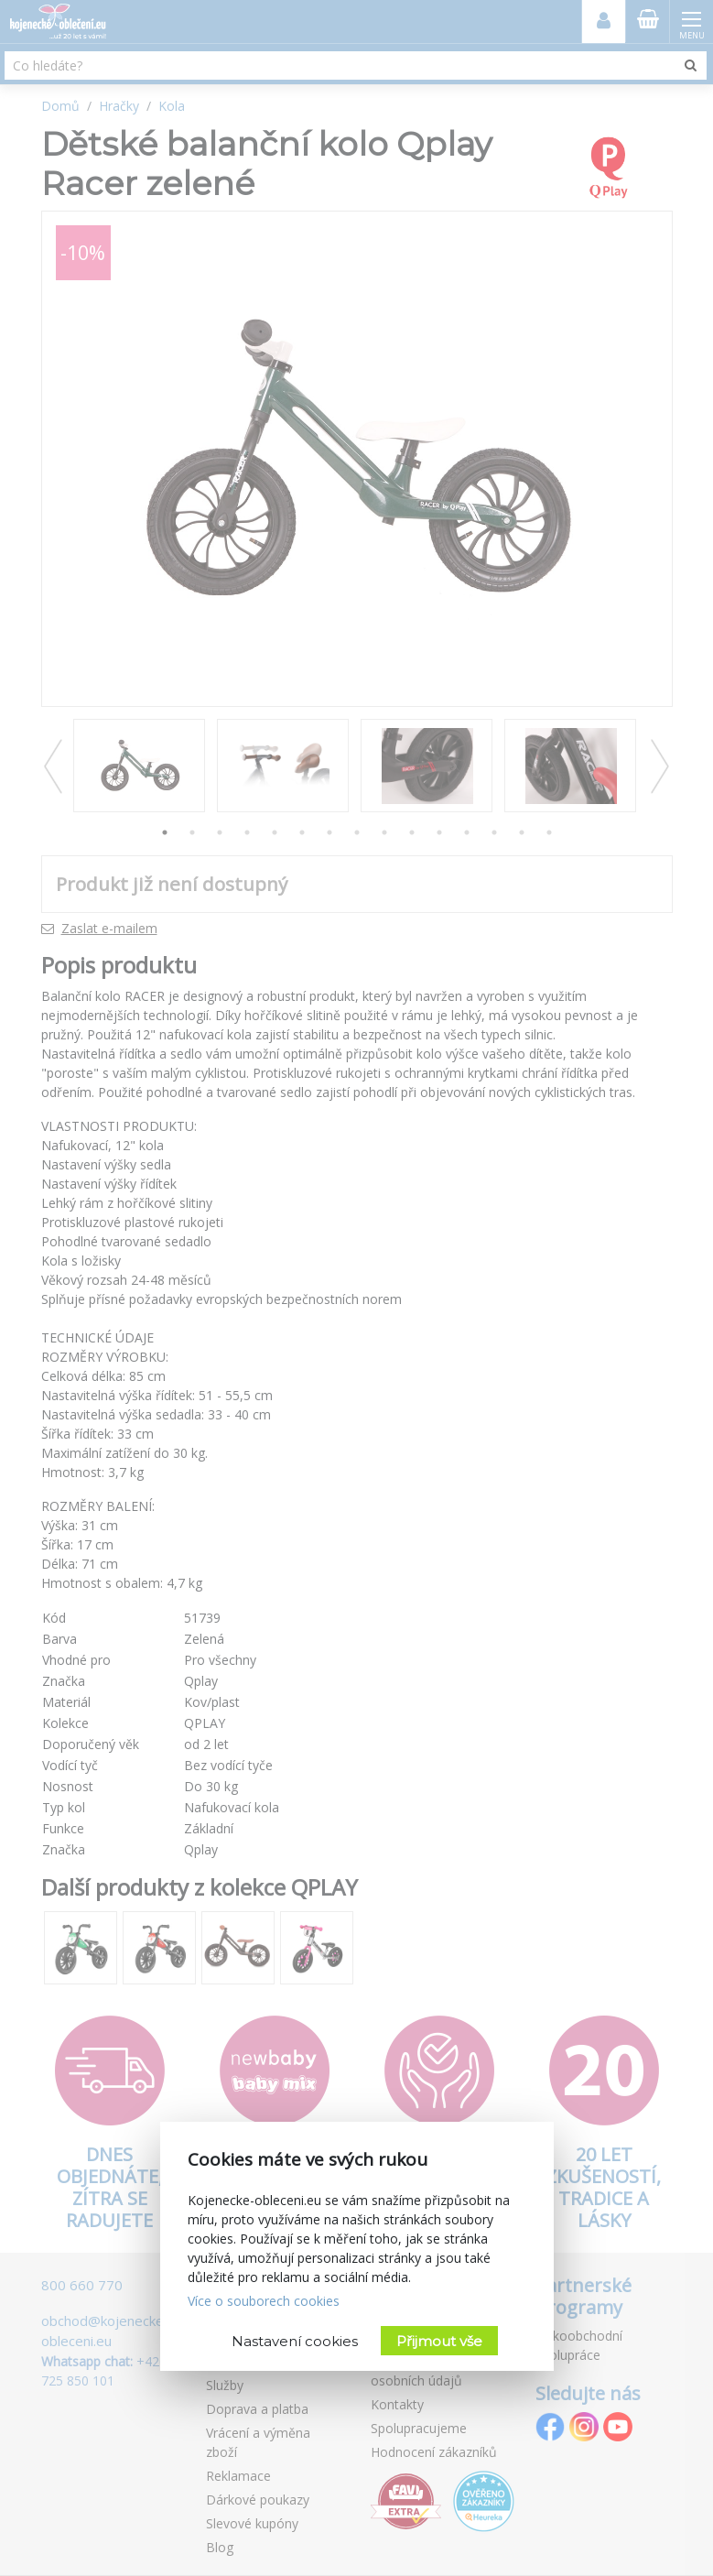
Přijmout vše (439, 2341)
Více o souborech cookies (264, 2301)
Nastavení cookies (295, 2341)
